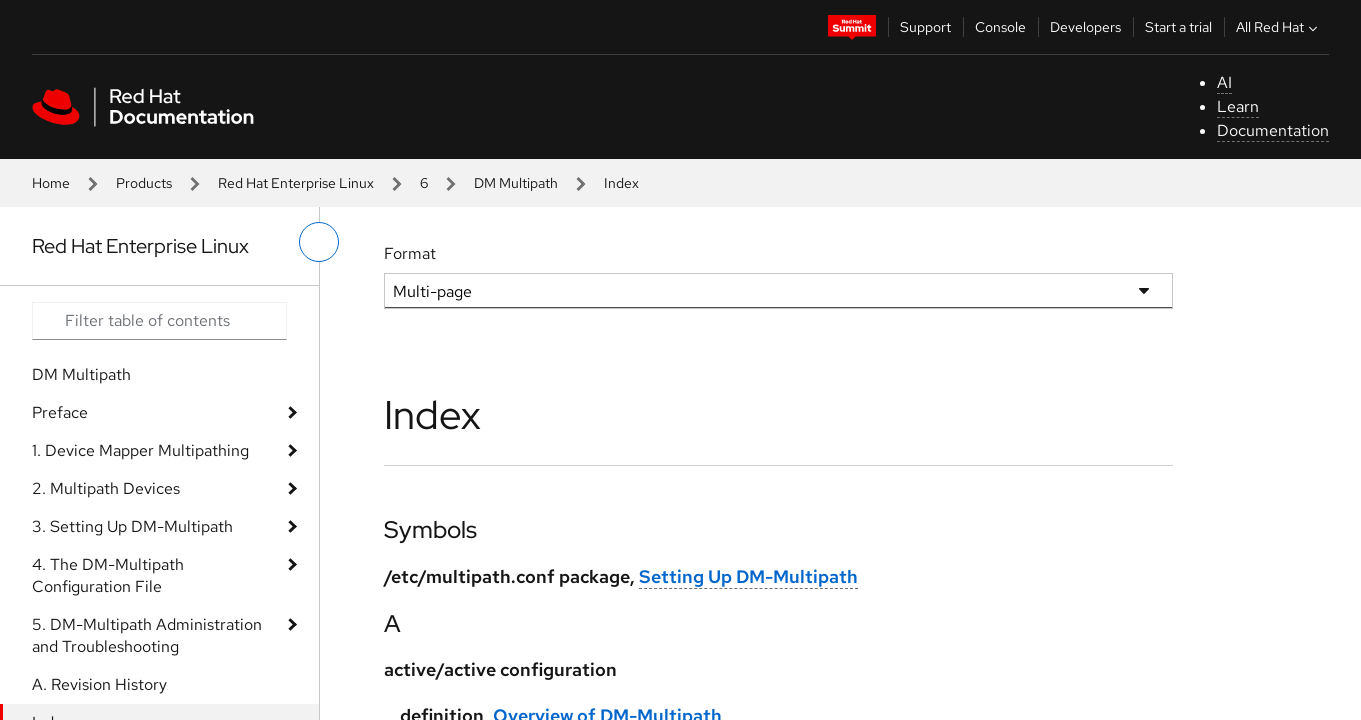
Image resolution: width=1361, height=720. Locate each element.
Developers (1085, 27)
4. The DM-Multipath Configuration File (108, 575)
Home (51, 183)
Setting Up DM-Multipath (748, 576)
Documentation (1273, 130)
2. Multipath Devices (106, 488)
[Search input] (159, 321)
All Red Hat (1279, 27)
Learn (1238, 106)
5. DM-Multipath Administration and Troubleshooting (147, 635)
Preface (60, 412)
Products (144, 183)
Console (1000, 27)
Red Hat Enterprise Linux (296, 183)
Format (410, 253)
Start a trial (1178, 27)
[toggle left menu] (319, 242)
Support (925, 27)
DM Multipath (516, 183)
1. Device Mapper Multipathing (140, 450)
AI (1224, 82)
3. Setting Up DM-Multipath (132, 526)
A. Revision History (99, 684)
